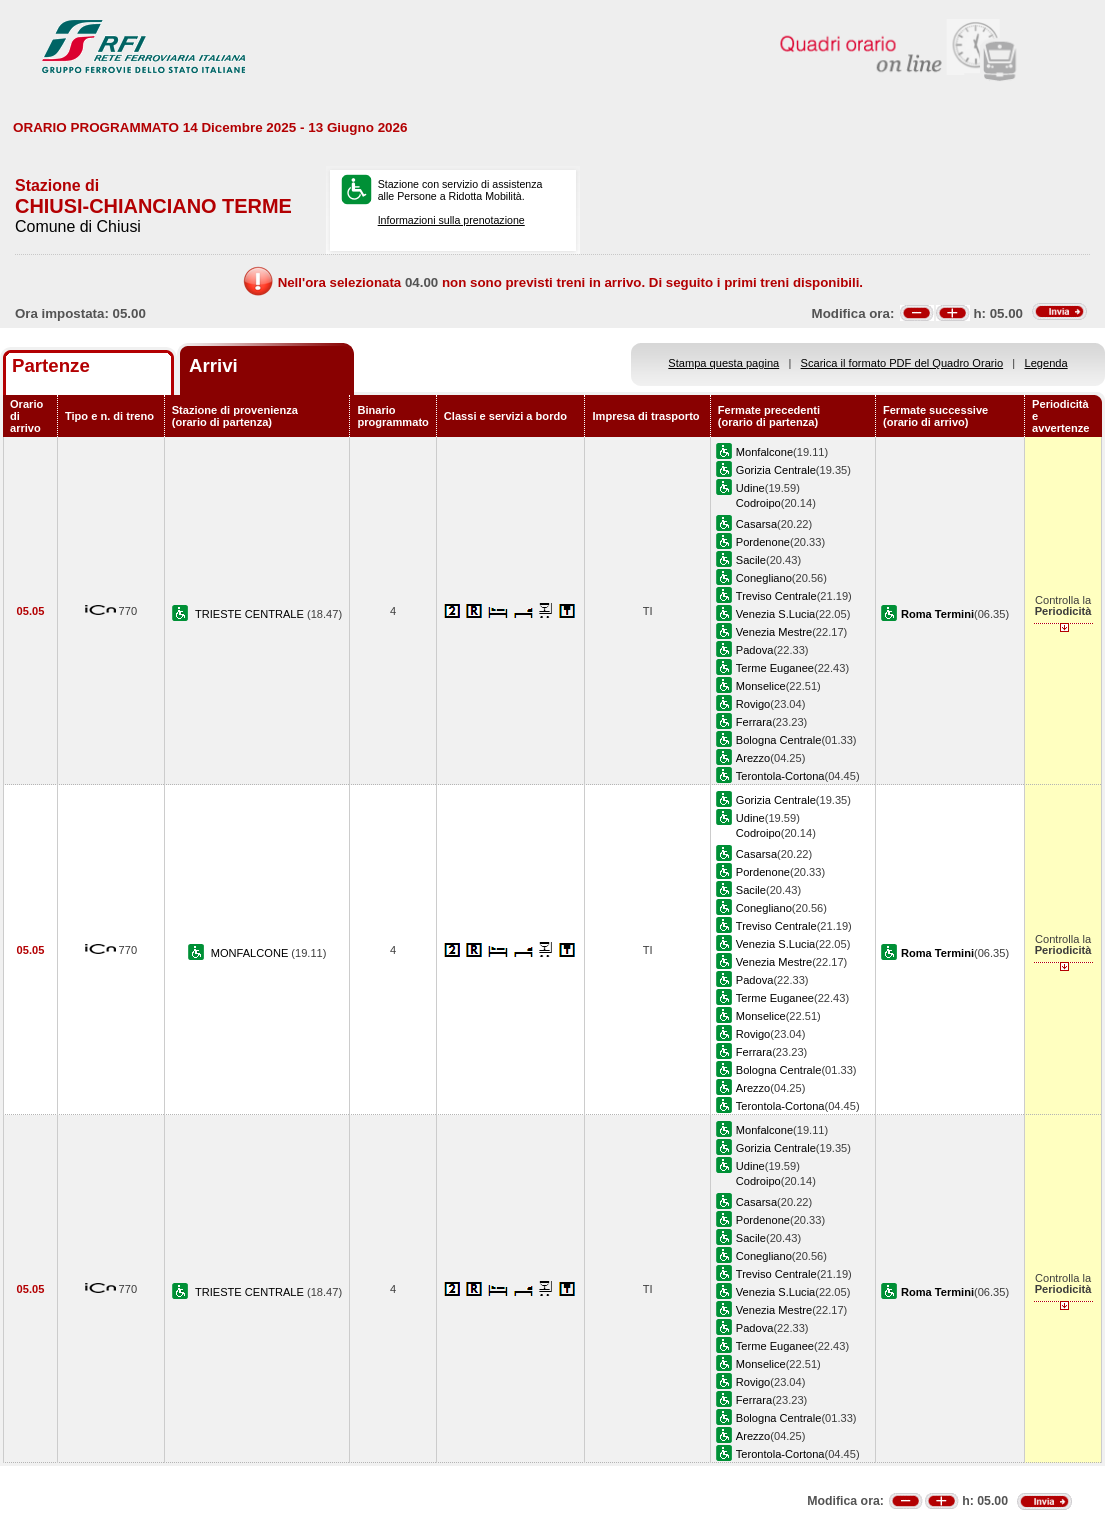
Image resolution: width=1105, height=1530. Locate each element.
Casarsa (756, 524)
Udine (750, 488)
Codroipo (758, 503)
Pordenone (763, 542)
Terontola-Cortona (780, 776)
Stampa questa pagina (723, 363)
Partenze (51, 365)
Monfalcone (764, 452)
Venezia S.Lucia (775, 614)
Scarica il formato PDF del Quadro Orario (902, 363)
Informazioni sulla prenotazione (451, 220)
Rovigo (753, 704)
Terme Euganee (775, 668)
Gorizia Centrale (776, 470)
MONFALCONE (251, 953)
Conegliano (764, 578)
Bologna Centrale (779, 740)
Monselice (761, 686)
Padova (755, 650)
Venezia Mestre (774, 632)
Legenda (1046, 363)
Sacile (751, 560)
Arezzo (753, 758)
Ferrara (754, 722)
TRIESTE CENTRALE (251, 614)
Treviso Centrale (776, 596)
